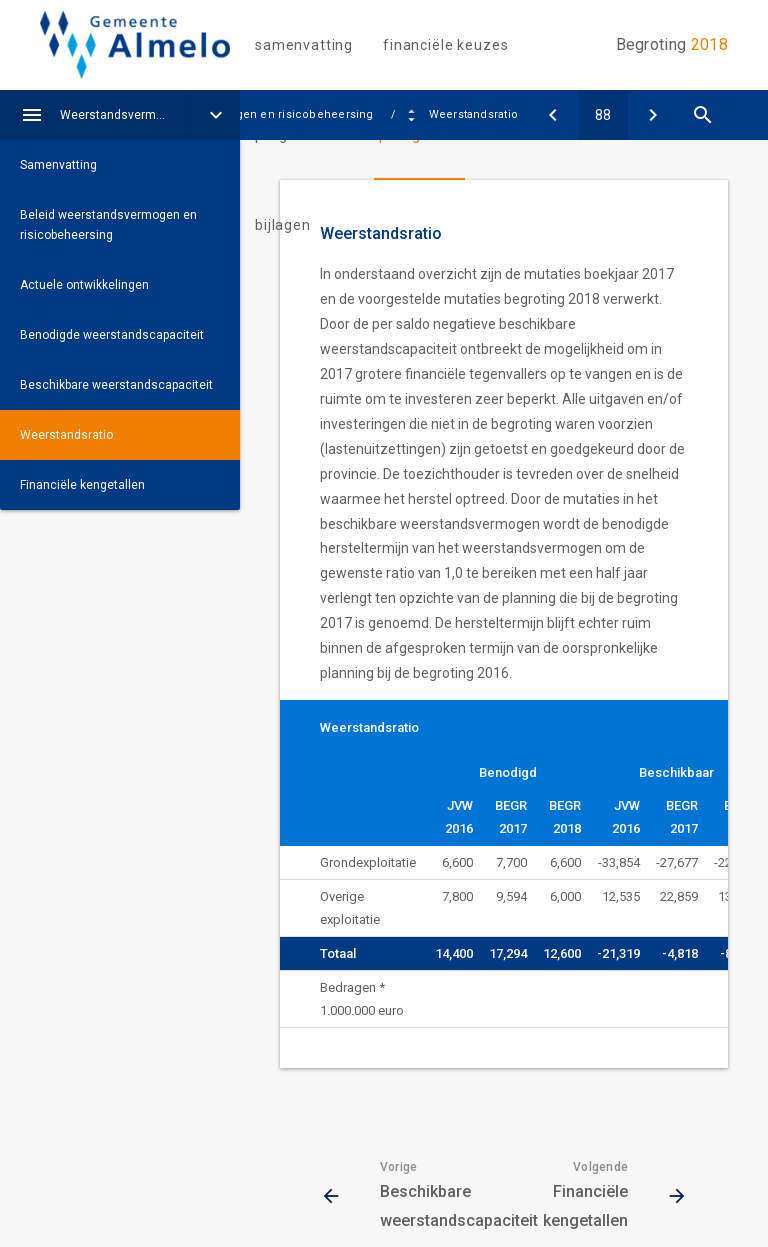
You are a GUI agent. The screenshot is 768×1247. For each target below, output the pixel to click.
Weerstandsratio (66, 435)
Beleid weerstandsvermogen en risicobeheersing (108, 225)
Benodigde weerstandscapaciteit (112, 335)
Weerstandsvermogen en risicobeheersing (125, 115)
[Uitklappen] (215, 115)
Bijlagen (283, 225)
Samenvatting (304, 45)
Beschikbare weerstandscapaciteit (116, 385)
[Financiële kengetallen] (653, 115)
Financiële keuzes (445, 45)
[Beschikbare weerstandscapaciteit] (553, 115)
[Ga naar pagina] (603, 115)
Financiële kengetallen (82, 485)
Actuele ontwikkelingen (84, 285)
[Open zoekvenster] (703, 115)
